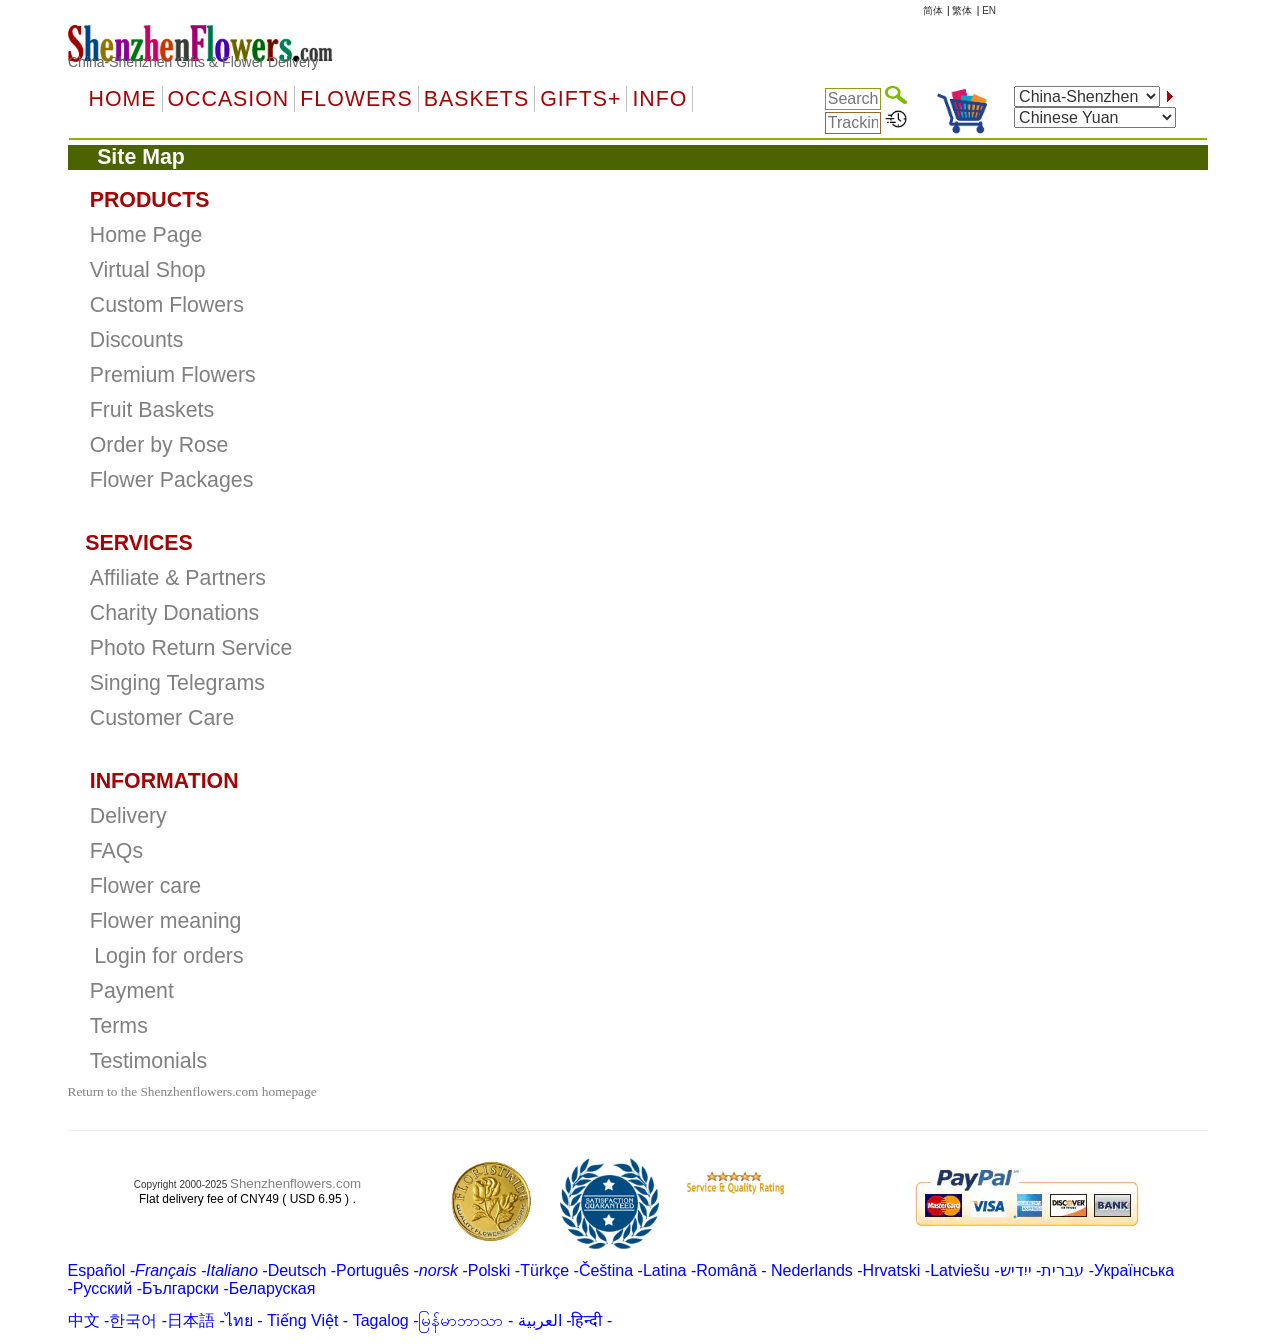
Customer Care (162, 718)
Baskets (476, 99)
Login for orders (168, 956)
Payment (132, 991)
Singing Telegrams (177, 683)
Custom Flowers (167, 305)
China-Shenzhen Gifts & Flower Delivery (193, 62)
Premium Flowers (173, 375)
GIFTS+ (580, 99)
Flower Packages (172, 480)
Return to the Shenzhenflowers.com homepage (192, 1091)
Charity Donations (175, 613)
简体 (933, 10)
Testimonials (148, 1061)
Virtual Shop (148, 270)
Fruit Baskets (152, 410)
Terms (119, 1026)
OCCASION (229, 99)
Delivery (128, 816)
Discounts (137, 340)
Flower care (145, 886)
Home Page (146, 235)
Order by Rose (159, 445)
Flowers (356, 99)
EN (989, 10)
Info (659, 99)
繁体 (962, 10)
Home (123, 99)
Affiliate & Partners (178, 578)
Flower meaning (166, 921)
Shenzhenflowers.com (295, 1183)
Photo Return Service (191, 648)
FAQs (116, 851)
